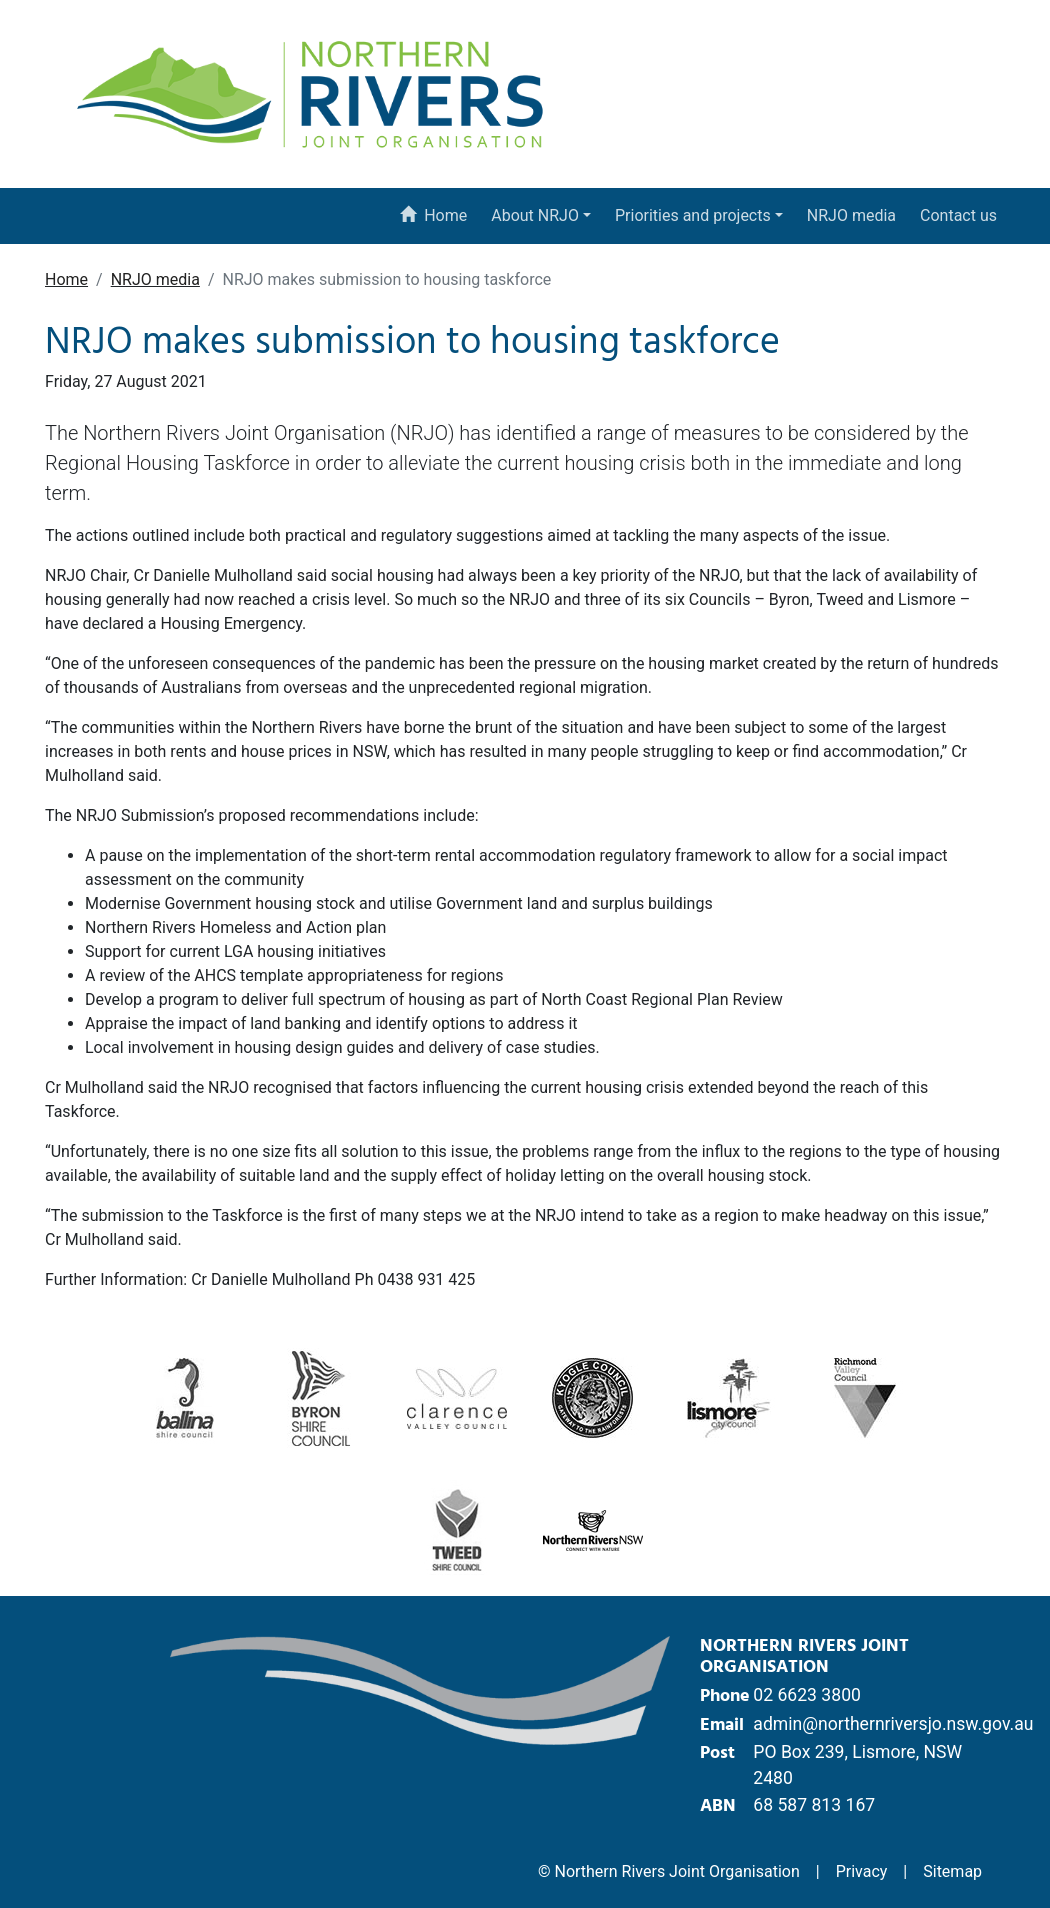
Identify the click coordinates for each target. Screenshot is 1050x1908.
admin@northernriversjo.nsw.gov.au (893, 1724)
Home (432, 215)
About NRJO (535, 215)
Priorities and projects (693, 215)
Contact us (958, 215)
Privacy (862, 1871)
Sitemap (952, 1871)
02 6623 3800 (807, 1695)
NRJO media (851, 215)
